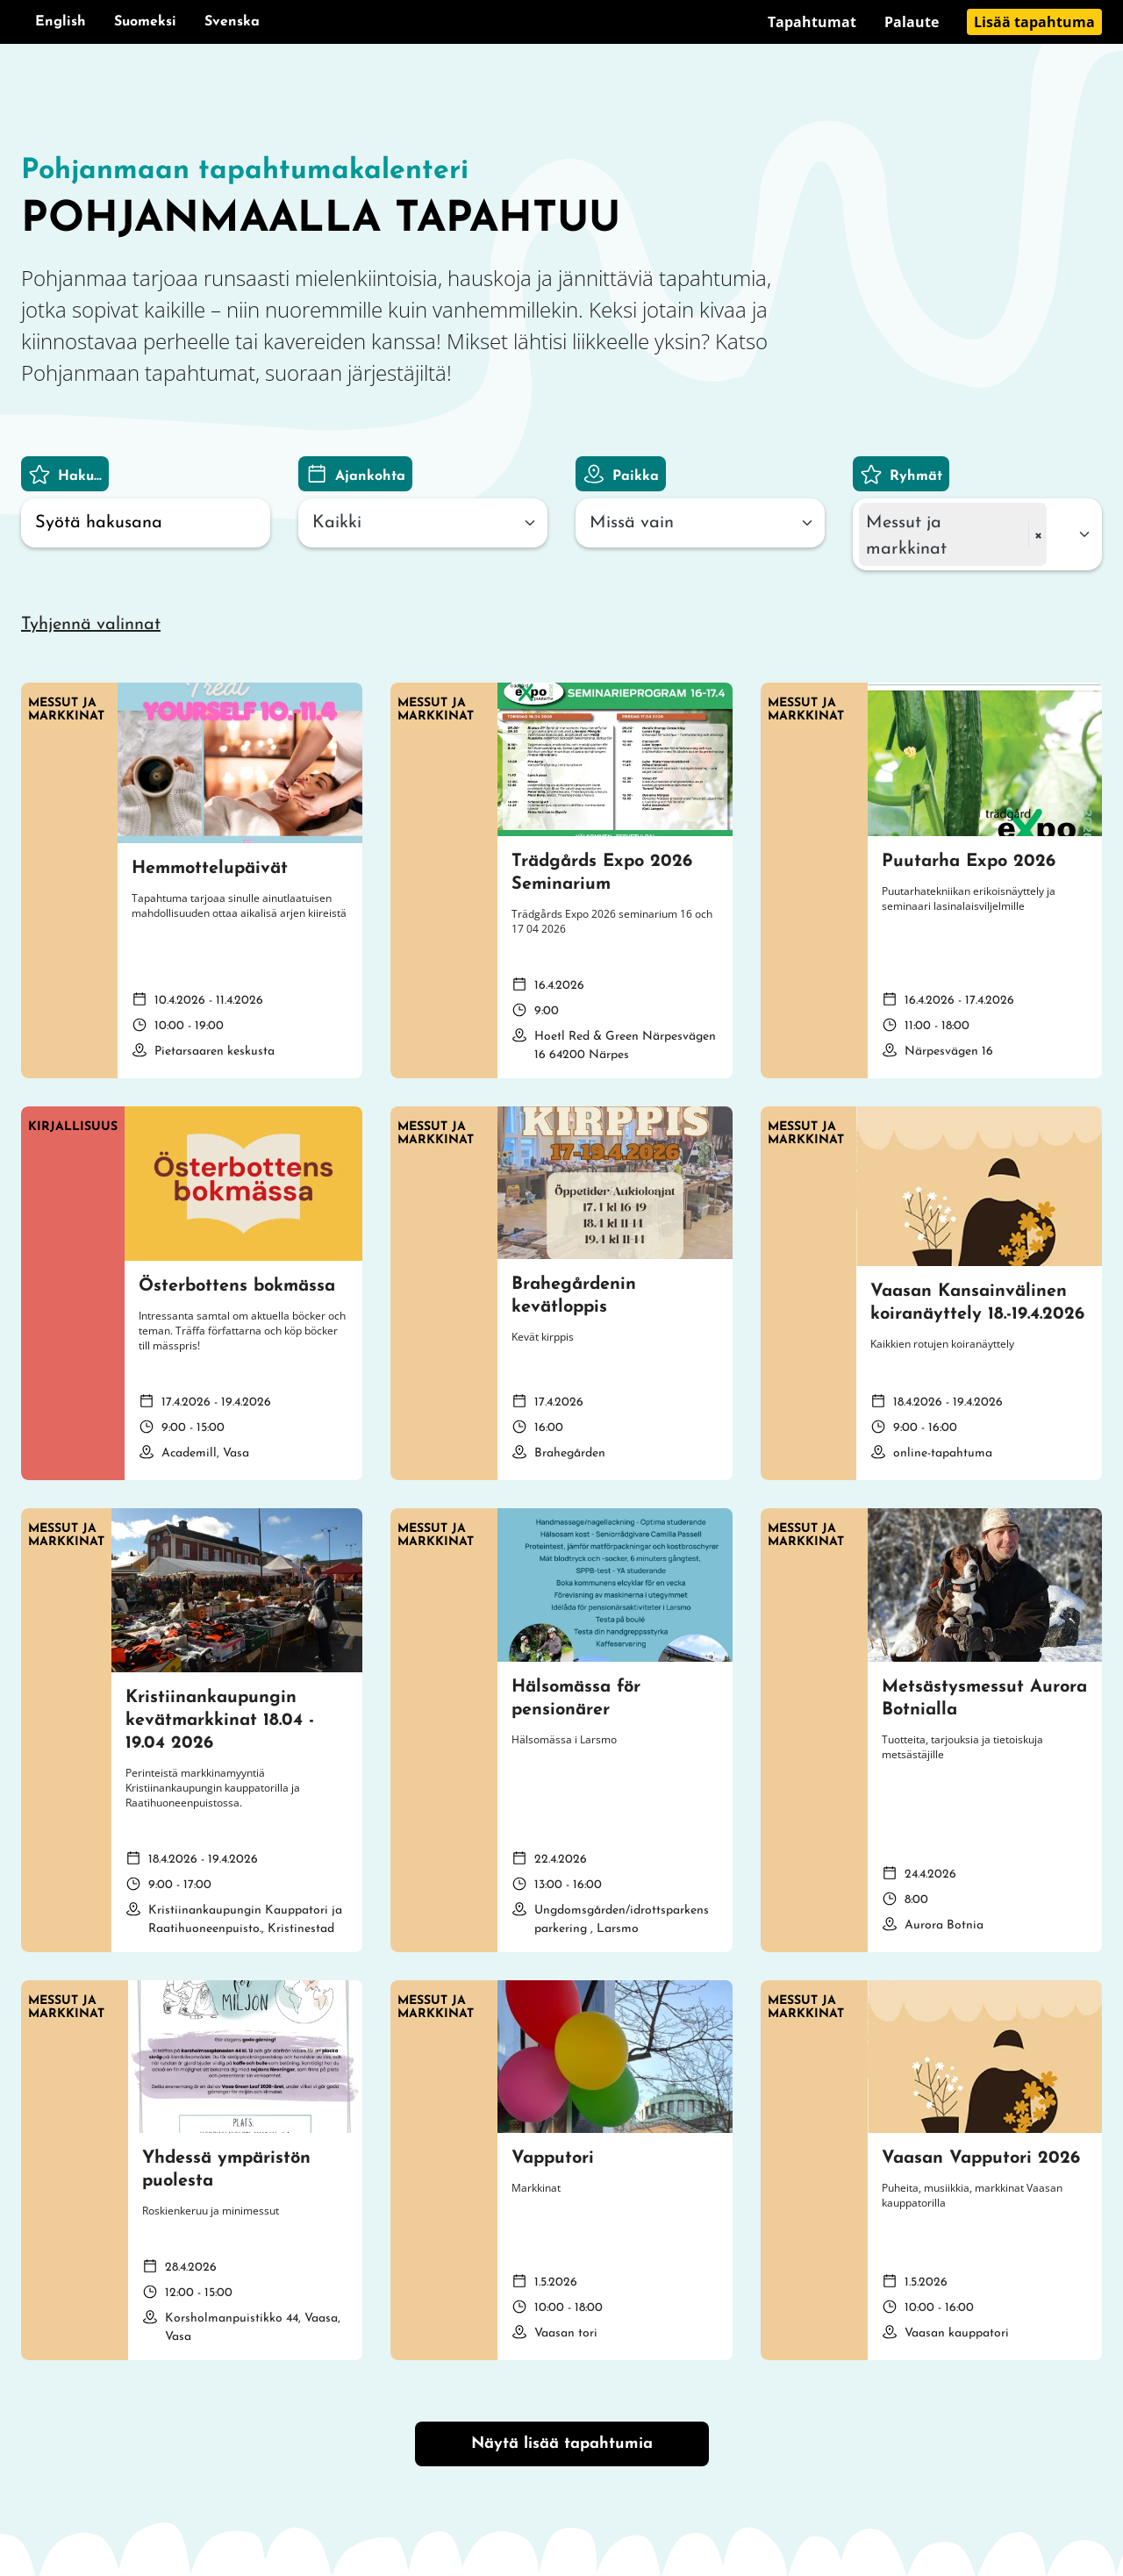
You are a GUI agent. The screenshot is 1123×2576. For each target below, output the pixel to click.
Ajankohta (370, 476)
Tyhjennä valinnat (91, 624)
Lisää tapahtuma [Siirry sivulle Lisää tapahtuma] (1034, 22)
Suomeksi (145, 22)
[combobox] (422, 522)
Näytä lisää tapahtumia (562, 2444)
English (60, 22)
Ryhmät (916, 476)
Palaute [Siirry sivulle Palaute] (911, 22)
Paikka (635, 476)
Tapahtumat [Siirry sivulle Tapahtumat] (812, 22)
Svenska (232, 22)
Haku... (80, 476)
